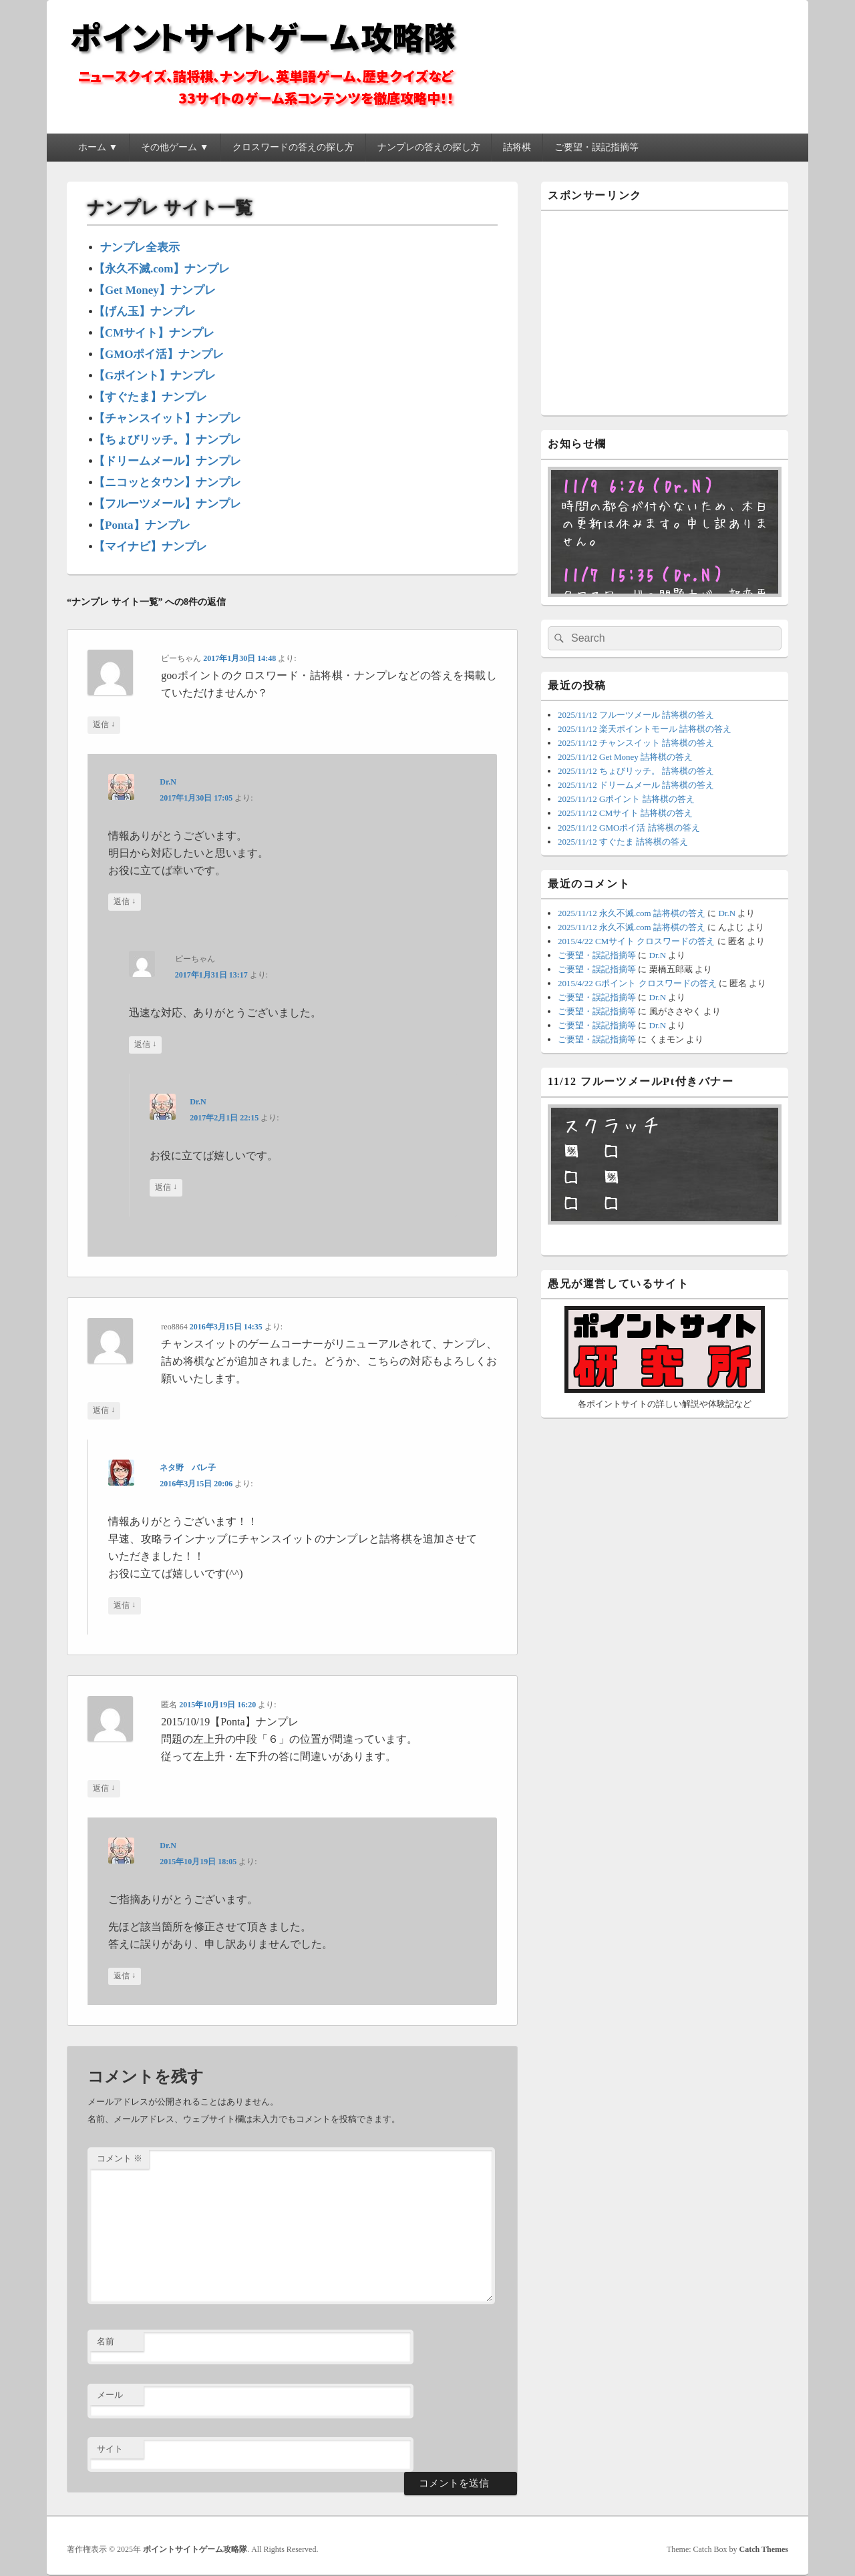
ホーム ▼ (98, 147)
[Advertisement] (664, 311)
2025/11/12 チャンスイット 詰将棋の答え (636, 743)
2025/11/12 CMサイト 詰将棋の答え (625, 813)
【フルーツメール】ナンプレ (167, 503)
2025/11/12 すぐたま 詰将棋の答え (623, 842)
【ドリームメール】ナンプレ (167, 461)
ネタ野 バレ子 (188, 1467)
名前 (105, 2341)
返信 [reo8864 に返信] (104, 1410)
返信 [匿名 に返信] (104, 1788)
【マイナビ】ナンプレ (150, 546)
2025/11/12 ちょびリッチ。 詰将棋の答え (636, 771)
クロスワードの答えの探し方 (293, 147)
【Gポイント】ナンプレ (155, 375)
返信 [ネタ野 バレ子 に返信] (125, 1605)
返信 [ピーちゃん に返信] (104, 724)
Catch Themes (763, 2549)
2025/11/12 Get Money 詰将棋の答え (625, 757)
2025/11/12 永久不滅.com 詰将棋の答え (631, 913)
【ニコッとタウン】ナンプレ (167, 482)
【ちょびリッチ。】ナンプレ (167, 439)
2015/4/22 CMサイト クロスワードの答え (636, 941)
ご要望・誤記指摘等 (596, 147)
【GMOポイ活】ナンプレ (159, 354)
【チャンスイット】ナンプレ (167, 418)
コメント (119, 2158)
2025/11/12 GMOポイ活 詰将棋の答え (629, 828)
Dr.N (168, 782)
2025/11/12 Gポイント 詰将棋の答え (626, 799)
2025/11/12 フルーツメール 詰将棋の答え (636, 715)
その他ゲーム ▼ (174, 147)
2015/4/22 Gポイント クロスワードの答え (637, 983)
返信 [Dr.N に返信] (125, 901)
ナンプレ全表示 (140, 247)
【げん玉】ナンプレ (145, 311)
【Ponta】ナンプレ (142, 525)
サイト (110, 2449)
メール (110, 2395)
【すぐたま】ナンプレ (150, 397)
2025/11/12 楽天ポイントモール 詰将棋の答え (644, 729)
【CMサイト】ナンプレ (154, 333)
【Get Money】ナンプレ (155, 290)
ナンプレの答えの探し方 (428, 147)
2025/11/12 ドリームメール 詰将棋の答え (636, 785)
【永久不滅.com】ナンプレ (162, 268)
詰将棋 (517, 147)
